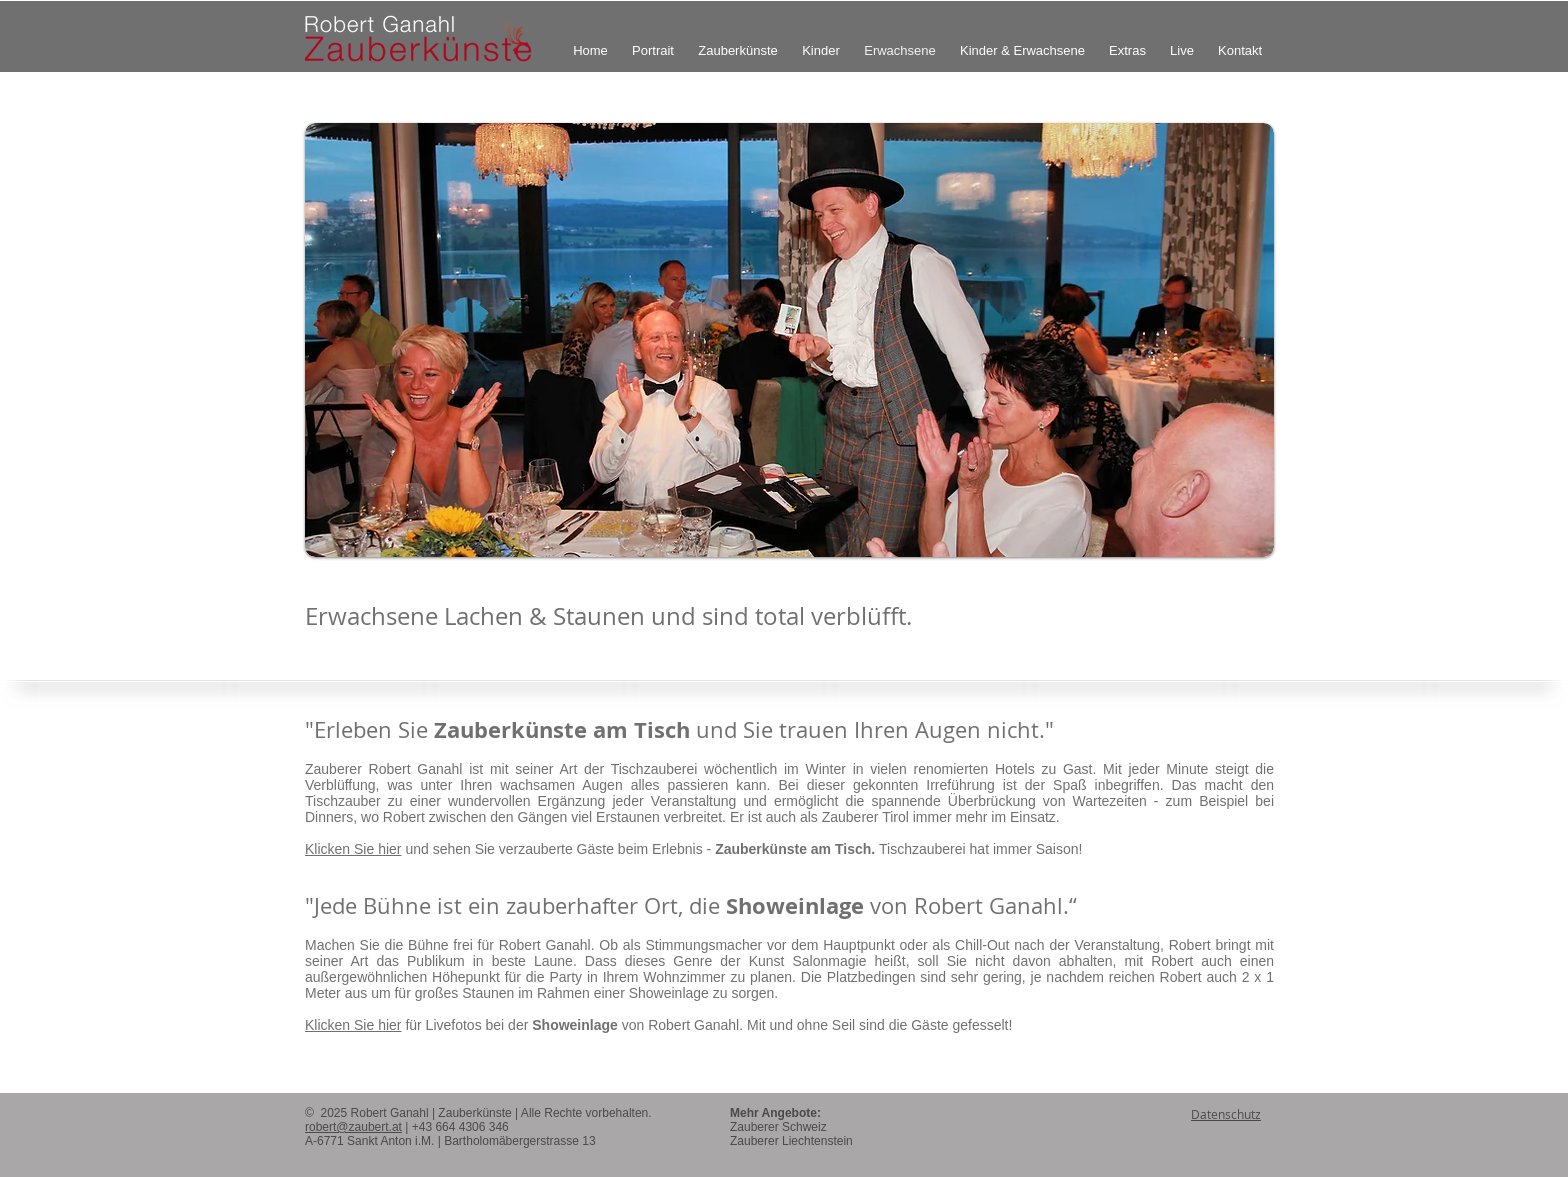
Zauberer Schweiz (778, 1127)
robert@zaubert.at (353, 1127)
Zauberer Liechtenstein (791, 1141)
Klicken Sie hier (353, 849)
